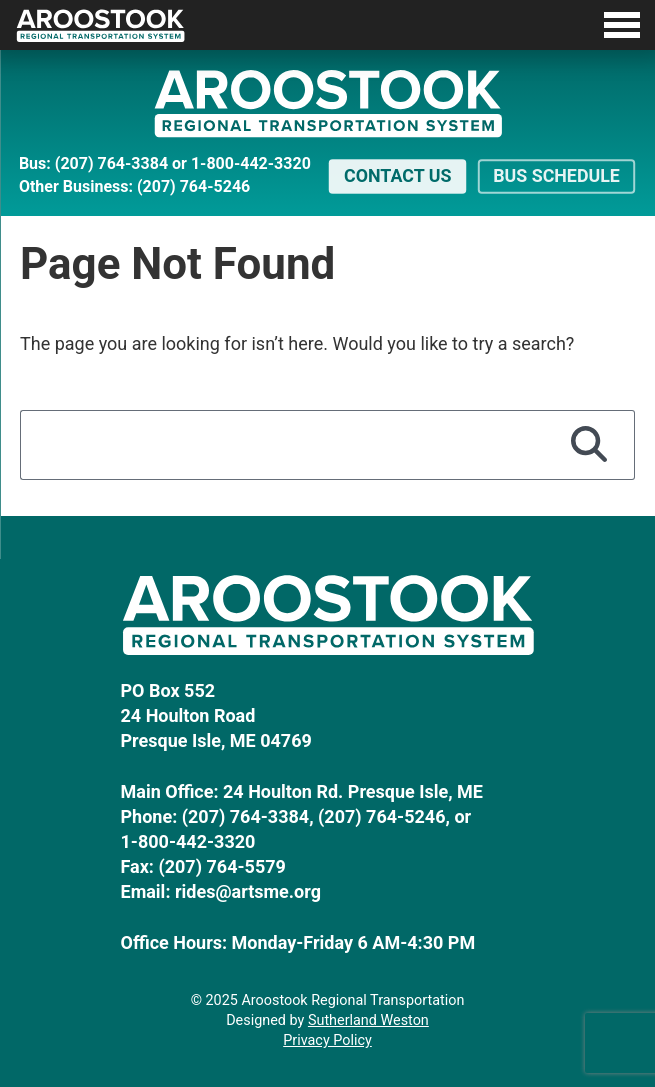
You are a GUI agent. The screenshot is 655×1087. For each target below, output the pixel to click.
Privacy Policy (327, 1040)
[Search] (589, 445)
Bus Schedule (556, 175)
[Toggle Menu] (327, 25)
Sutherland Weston (368, 1020)
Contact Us (397, 175)
